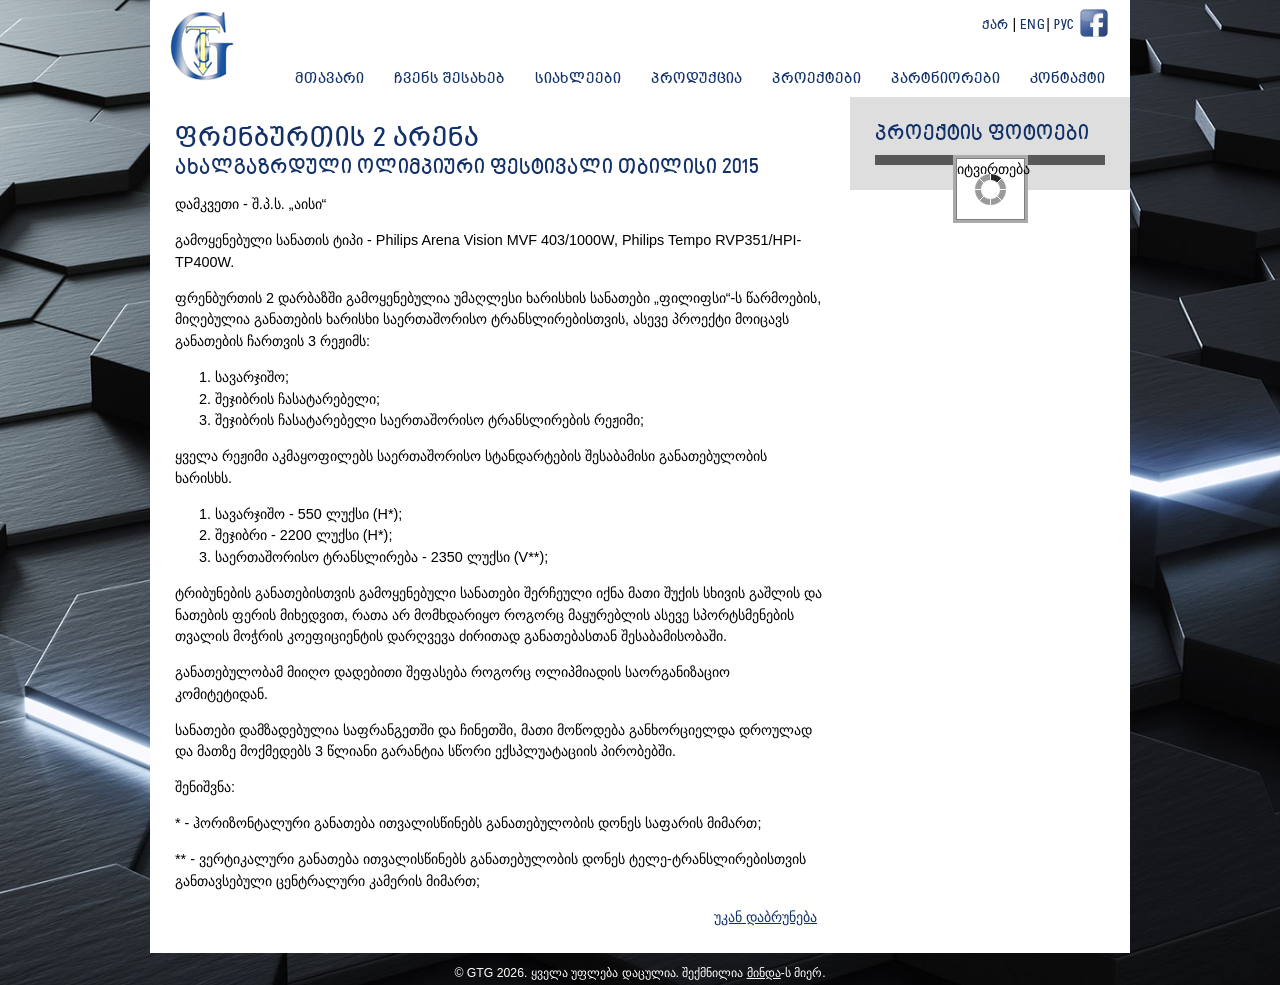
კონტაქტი (1067, 79)
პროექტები (816, 79)
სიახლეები (578, 79)
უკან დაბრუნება (765, 917)
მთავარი (329, 79)
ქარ (995, 25)
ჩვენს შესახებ (449, 79)
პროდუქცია (696, 79)
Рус (1064, 25)
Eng (1033, 25)
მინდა (764, 973)
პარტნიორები (945, 79)
